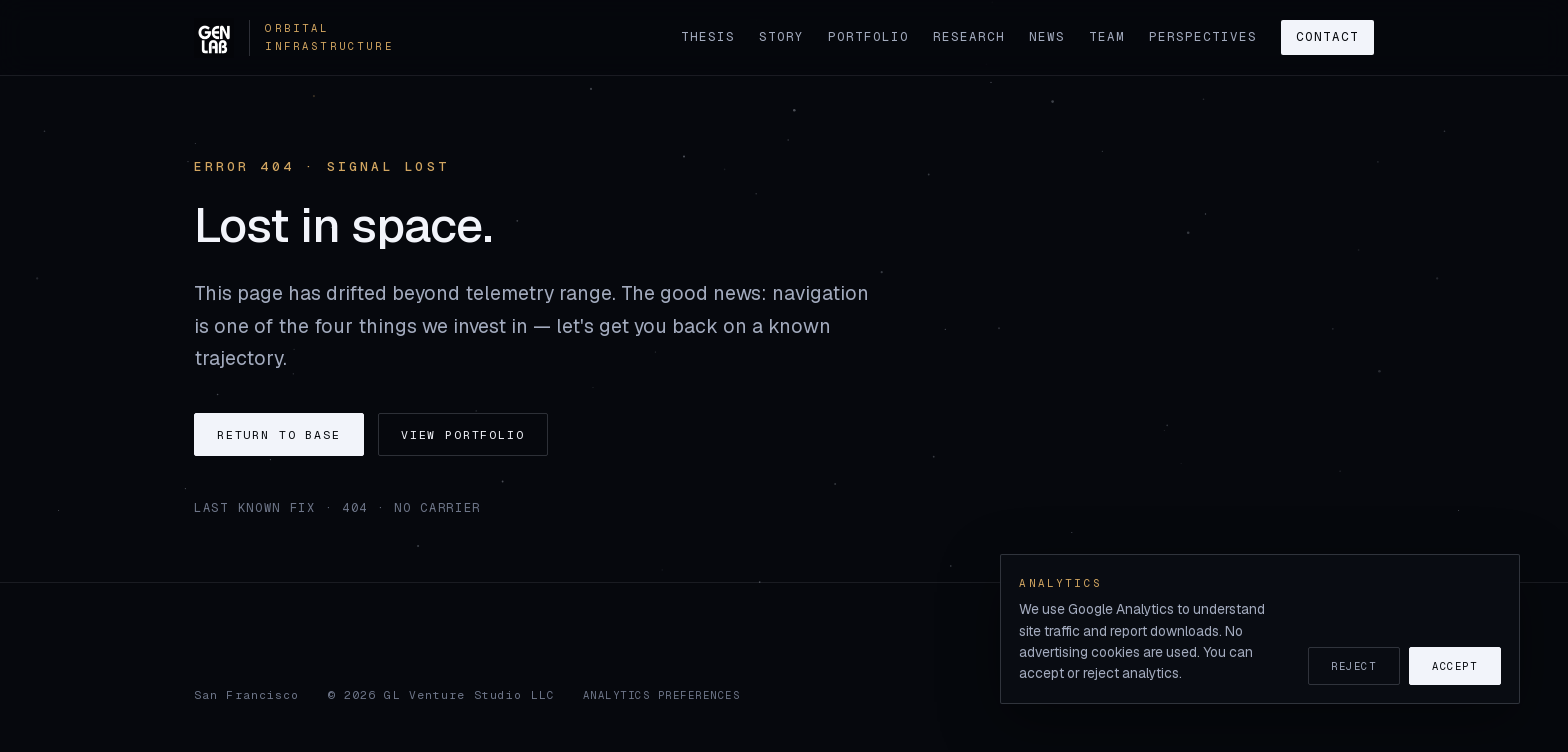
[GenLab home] (269, 38)
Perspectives (1203, 36)
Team (1107, 36)
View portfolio (463, 434)
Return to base (279, 434)
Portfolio (868, 36)
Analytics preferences (661, 695)
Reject (1353, 666)
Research (969, 36)
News (1047, 36)
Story (781, 36)
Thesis (708, 36)
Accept (1454, 666)
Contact (1327, 36)
